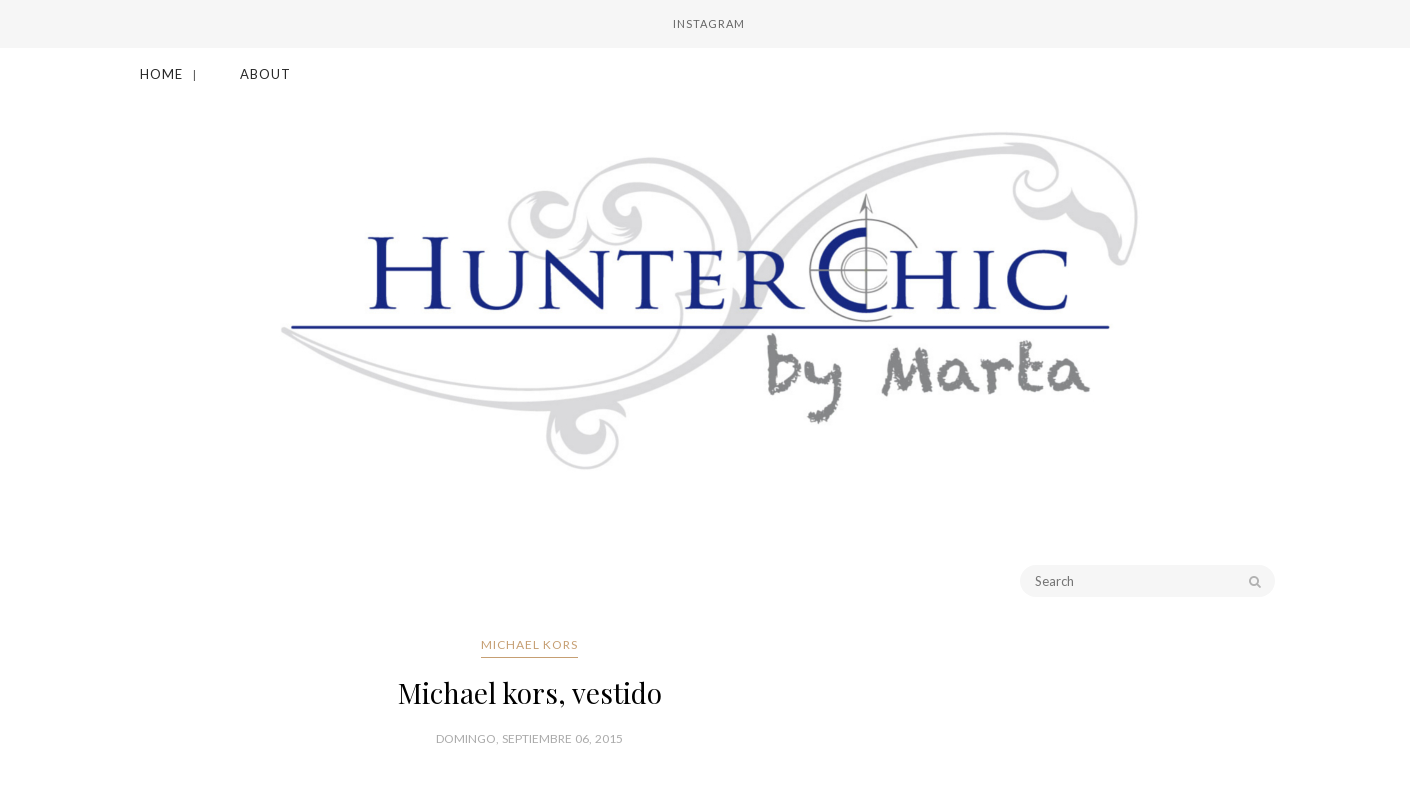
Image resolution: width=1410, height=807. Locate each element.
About (265, 74)
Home (161, 74)
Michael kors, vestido (530, 692)
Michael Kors (529, 644)
